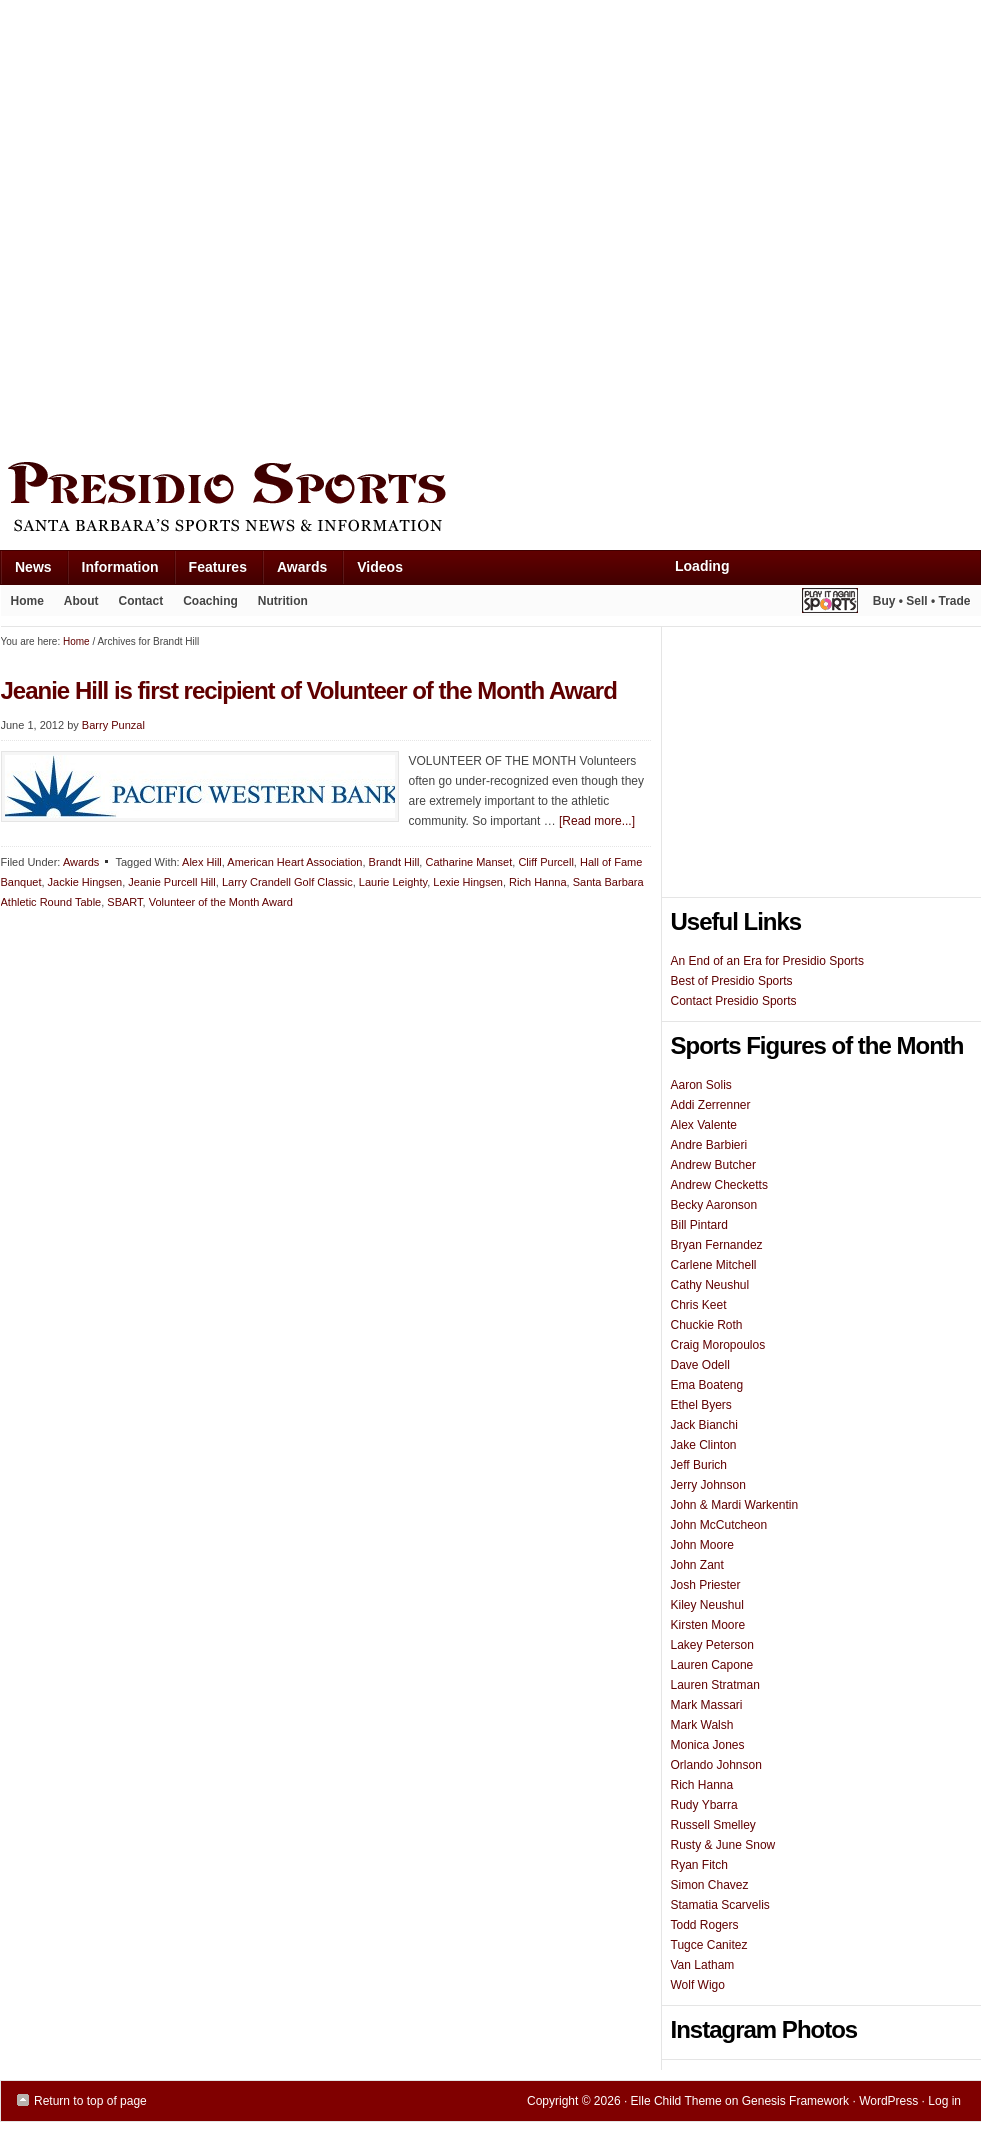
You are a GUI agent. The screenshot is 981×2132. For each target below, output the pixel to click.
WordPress (888, 2101)
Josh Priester (706, 1585)
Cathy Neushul (710, 1285)
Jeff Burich (699, 1465)
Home (27, 601)
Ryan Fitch (699, 1865)
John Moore (702, 1545)
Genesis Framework (795, 2101)
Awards (294, 571)
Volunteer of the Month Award (221, 902)
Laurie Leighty (393, 882)
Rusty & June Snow (723, 1845)
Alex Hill (202, 862)
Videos (380, 567)
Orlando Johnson (716, 1765)
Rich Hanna (537, 882)
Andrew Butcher (713, 1165)
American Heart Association (294, 862)
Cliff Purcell (545, 862)
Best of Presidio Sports (732, 981)
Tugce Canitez (709, 1945)
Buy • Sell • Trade (922, 601)
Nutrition (283, 601)
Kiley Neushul (707, 1605)
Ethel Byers (701, 1405)
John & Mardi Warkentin (735, 1505)
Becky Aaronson (714, 1205)
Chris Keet (699, 1305)
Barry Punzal (113, 725)
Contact (141, 601)
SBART (124, 902)
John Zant (697, 1565)
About (76, 605)
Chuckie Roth (707, 1325)
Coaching (210, 601)
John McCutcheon (719, 1525)
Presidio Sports (491, 500)
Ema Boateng (707, 1385)
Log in (944, 2101)
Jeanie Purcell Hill (171, 882)
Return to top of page (90, 2101)
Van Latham (703, 1965)
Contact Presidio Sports (734, 1001)
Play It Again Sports (830, 603)
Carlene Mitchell (714, 1265)
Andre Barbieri (709, 1145)
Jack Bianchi (704, 1425)
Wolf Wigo (698, 1985)
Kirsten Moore (708, 1625)
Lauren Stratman (715, 1685)
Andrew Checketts (719, 1185)
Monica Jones (708, 1745)
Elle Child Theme (676, 2101)
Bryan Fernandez (717, 1245)
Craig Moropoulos (718, 1345)
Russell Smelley (713, 1825)
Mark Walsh (702, 1725)
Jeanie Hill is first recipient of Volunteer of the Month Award (309, 690)
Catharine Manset (468, 862)
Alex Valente (704, 1125)
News (26, 571)
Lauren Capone (712, 1665)
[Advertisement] (225, 226)
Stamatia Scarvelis (720, 1905)
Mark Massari (707, 1705)
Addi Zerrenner (711, 1105)
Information (113, 571)
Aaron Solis (701, 1085)
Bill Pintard (699, 1225)
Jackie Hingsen (85, 882)
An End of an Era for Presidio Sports (767, 961)
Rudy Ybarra (704, 1805)
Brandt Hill (394, 862)
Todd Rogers (705, 1925)
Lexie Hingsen (468, 882)
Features (210, 571)
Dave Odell (700, 1365)
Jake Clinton (704, 1445)
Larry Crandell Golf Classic (287, 882)
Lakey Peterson (712, 1645)
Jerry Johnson (708, 1485)
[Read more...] (597, 821)
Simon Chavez (710, 1885)
